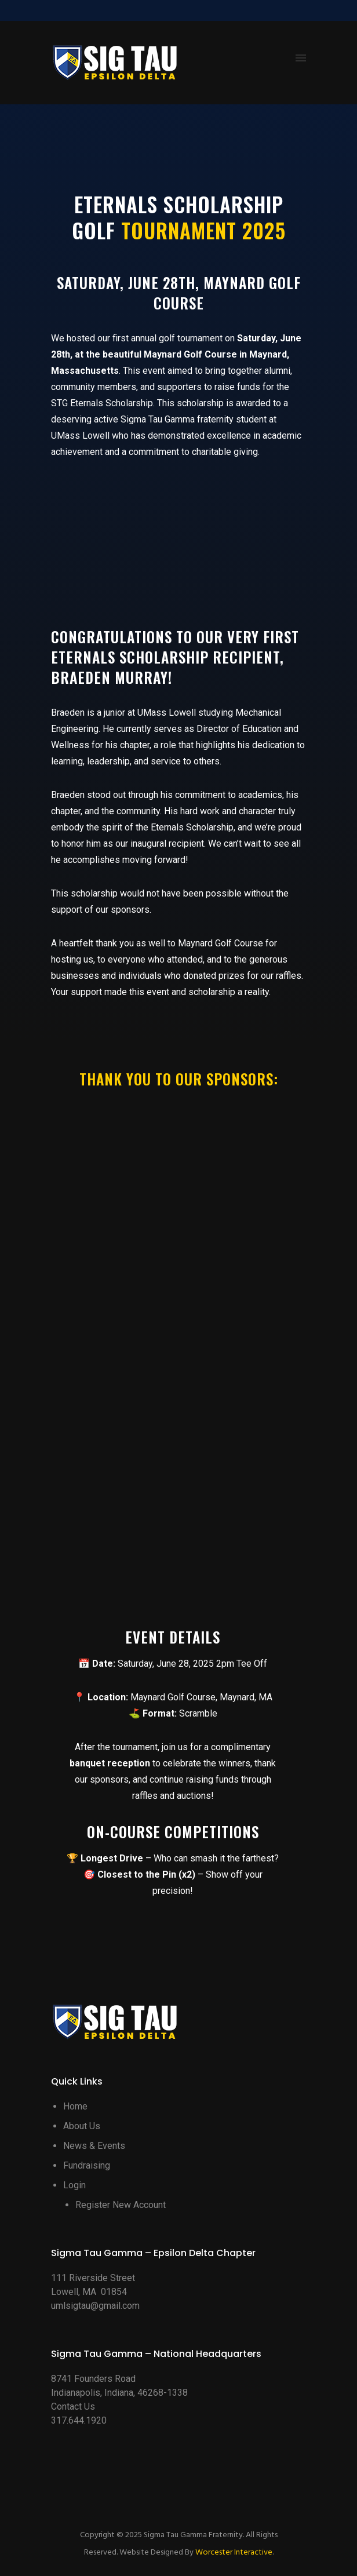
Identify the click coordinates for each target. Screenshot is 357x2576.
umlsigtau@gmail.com (95, 2305)
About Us (81, 2126)
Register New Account (120, 2204)
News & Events (94, 2145)
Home (75, 2106)
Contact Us (73, 2406)
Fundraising (86, 2165)
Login (74, 2185)
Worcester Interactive (233, 2552)
